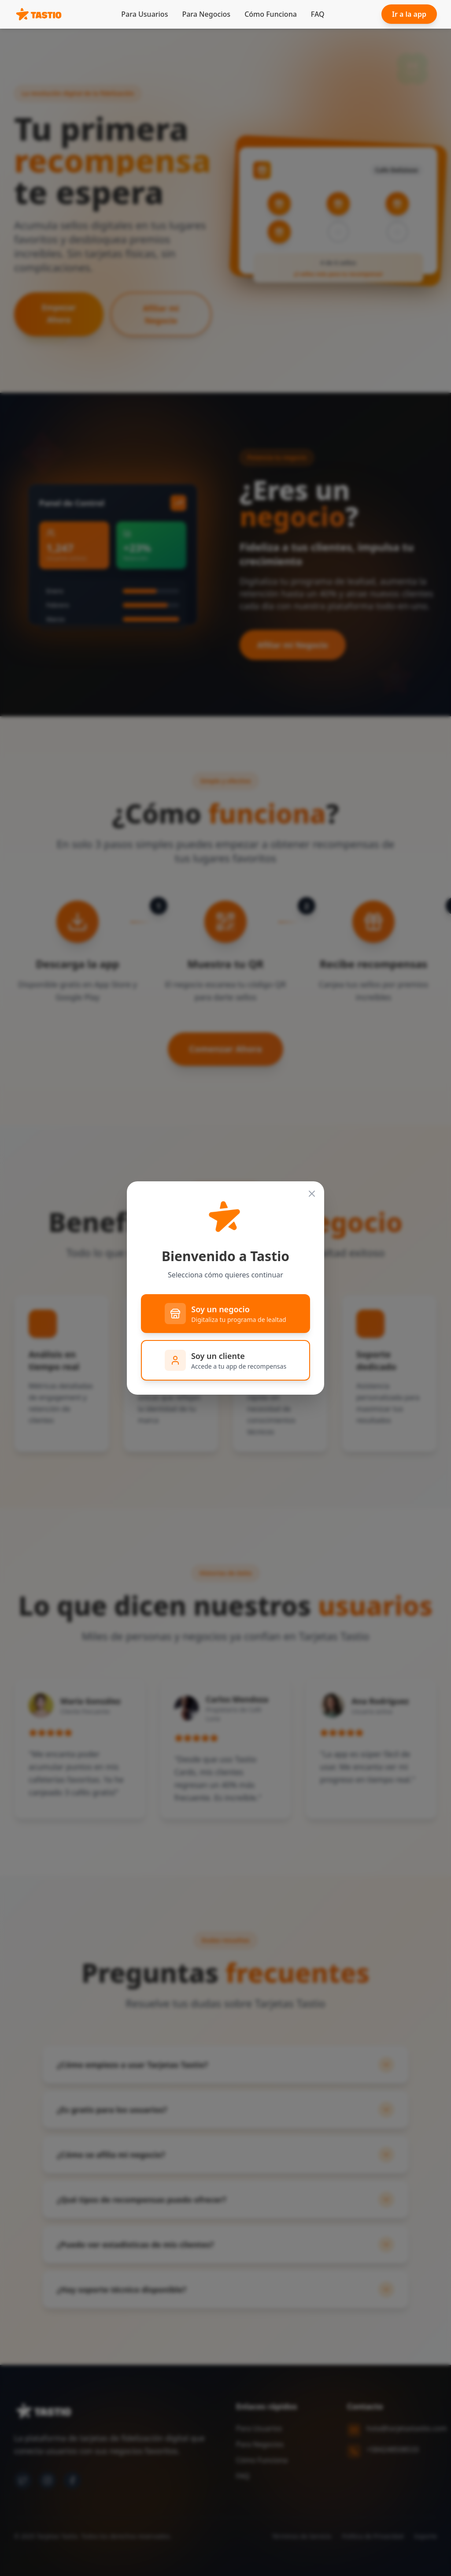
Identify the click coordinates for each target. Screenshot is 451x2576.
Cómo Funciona (270, 14)
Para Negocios (206, 14)
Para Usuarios (144, 14)
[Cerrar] (312, 1193)
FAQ (318, 14)
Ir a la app (409, 14)
